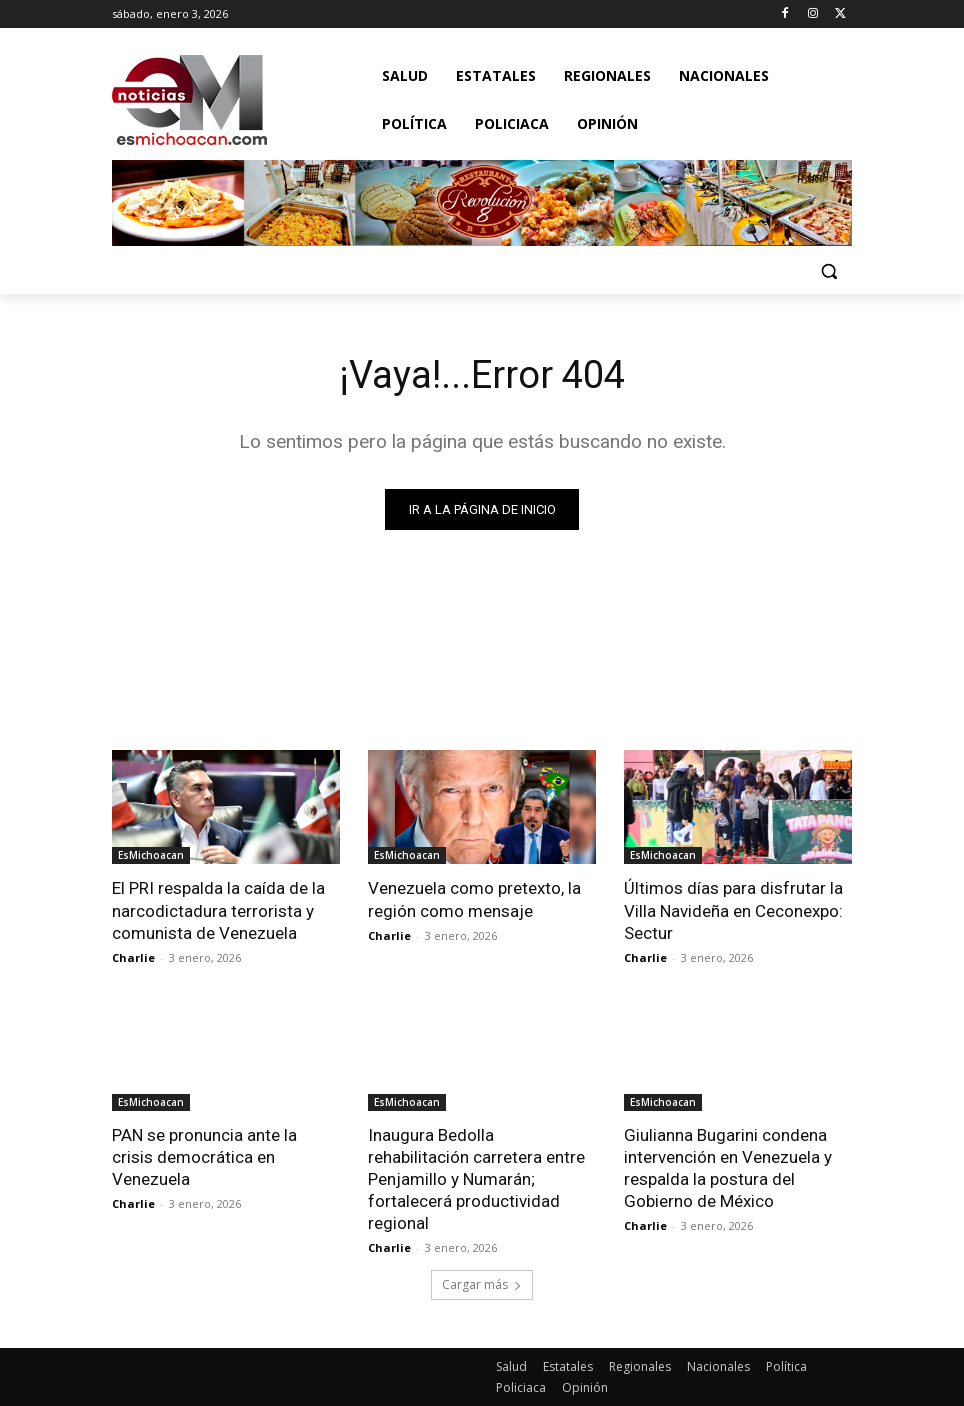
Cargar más (482, 1284)
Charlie (133, 956)
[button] (828, 270)
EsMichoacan (151, 855)
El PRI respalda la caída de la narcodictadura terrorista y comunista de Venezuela (218, 910)
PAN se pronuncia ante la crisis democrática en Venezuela (204, 1156)
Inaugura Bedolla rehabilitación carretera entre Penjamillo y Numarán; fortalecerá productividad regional (476, 1178)
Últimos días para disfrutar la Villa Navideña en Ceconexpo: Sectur (733, 910)
